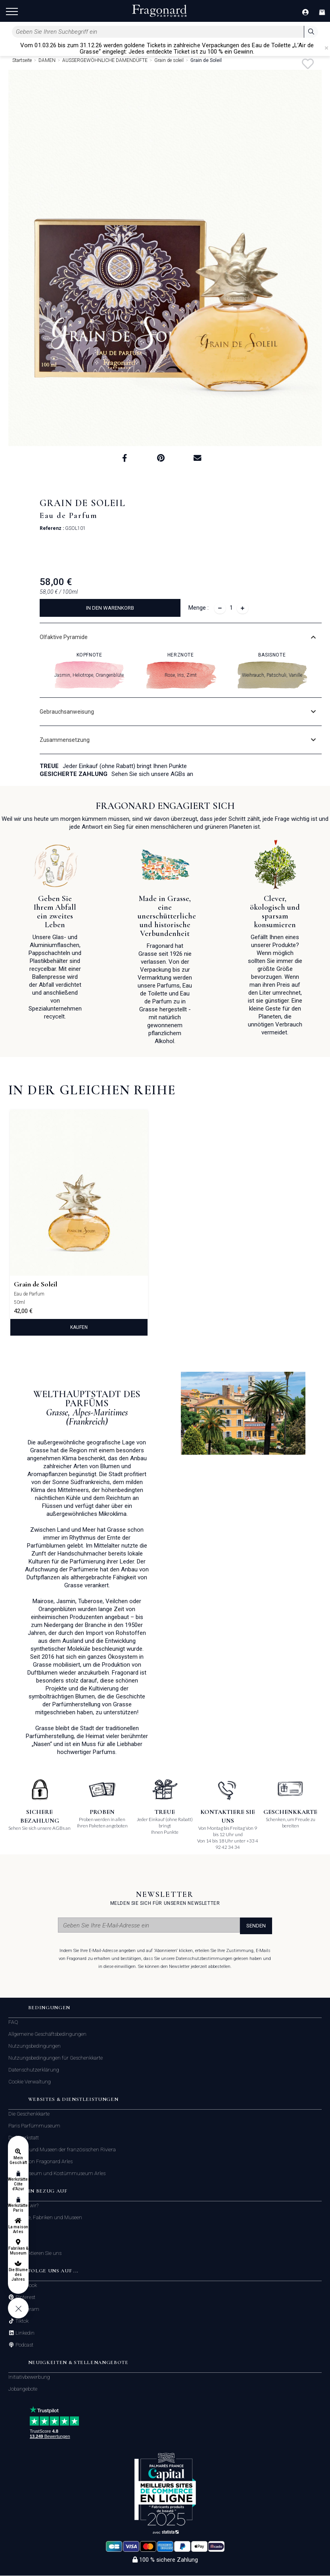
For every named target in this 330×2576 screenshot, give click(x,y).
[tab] (181, 637)
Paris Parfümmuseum (34, 2126)
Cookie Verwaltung (29, 2082)
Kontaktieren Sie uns (37, 2254)
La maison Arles (18, 2229)
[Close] (326, 48)
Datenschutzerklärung (33, 2070)
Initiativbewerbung (29, 2377)
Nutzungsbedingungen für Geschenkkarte (55, 2058)
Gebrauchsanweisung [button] (67, 712)
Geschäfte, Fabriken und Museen (45, 2218)
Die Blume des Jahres (18, 2274)
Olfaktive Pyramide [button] (64, 637)
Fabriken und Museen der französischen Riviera (62, 2150)
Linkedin (24, 2333)
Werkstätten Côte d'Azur (18, 2184)
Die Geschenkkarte (29, 2114)
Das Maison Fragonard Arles (40, 2162)
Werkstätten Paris (18, 2207)
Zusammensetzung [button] (65, 740)
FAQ (13, 2022)
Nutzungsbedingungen (34, 2046)
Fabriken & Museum (18, 2250)
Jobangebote (22, 2389)
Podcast (23, 2345)
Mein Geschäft (18, 2160)
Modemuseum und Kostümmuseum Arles (57, 2174)
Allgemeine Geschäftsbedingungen (47, 2034)
